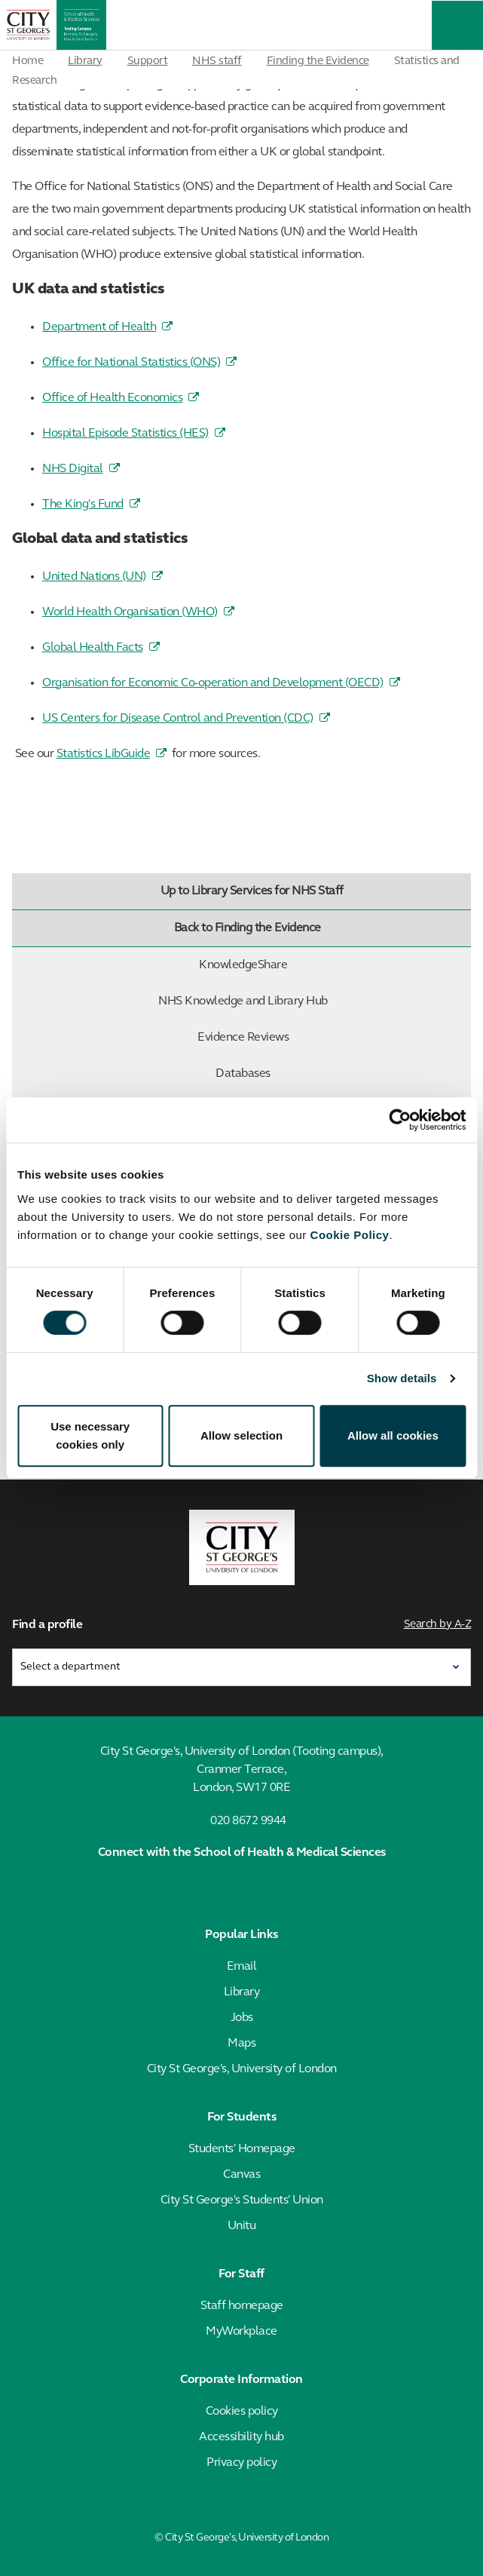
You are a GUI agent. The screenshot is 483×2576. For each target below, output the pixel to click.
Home (27, 61)
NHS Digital (72, 469)
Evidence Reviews (330, 1038)
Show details (402, 1378)
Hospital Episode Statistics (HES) (125, 434)
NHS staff (217, 61)
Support (147, 61)
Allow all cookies (393, 1435)
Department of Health (99, 327)
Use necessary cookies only (90, 1435)
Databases (340, 1074)
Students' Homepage (241, 2149)
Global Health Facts (92, 648)
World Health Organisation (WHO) (130, 612)
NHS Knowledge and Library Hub (311, 1001)
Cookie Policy (350, 1234)
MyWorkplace (241, 2332)
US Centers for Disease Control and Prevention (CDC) (177, 719)
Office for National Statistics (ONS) (131, 363)
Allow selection (241, 1435)
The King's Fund (83, 504)
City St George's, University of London (242, 2069)
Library (85, 61)
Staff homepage (241, 2306)
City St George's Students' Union (241, 2200)
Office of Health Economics (112, 398)
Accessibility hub (241, 2437)
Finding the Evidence (318, 61)
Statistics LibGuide (104, 754)
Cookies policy (242, 2412)
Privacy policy (241, 2463)
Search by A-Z (438, 1624)
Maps (241, 2044)
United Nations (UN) (94, 577)
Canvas (241, 2175)
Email (242, 1967)
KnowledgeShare (331, 965)
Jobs (242, 2018)
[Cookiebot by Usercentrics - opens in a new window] (400, 1120)
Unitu (242, 2226)
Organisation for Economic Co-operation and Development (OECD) (213, 683)
